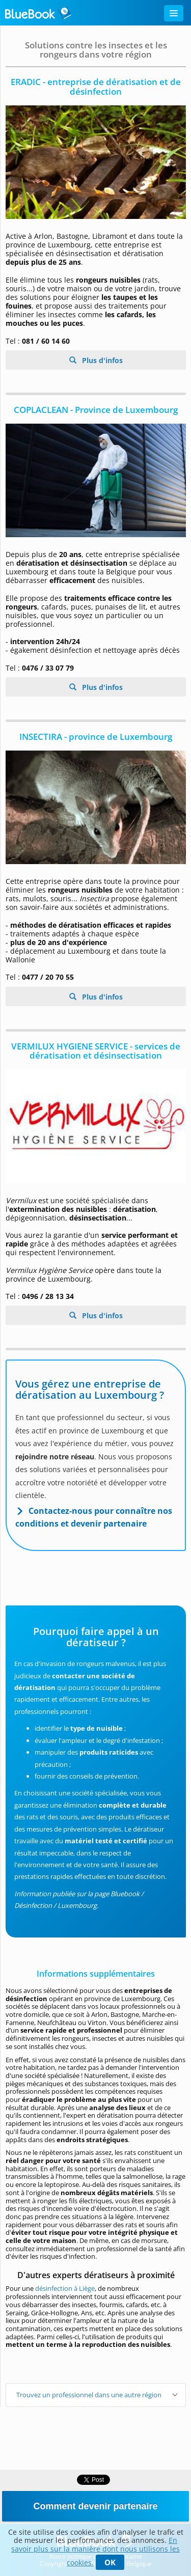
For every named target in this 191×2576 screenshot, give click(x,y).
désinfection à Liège (65, 2288)
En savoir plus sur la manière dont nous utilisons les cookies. (95, 2551)
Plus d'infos (101, 360)
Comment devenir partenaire (95, 2506)
